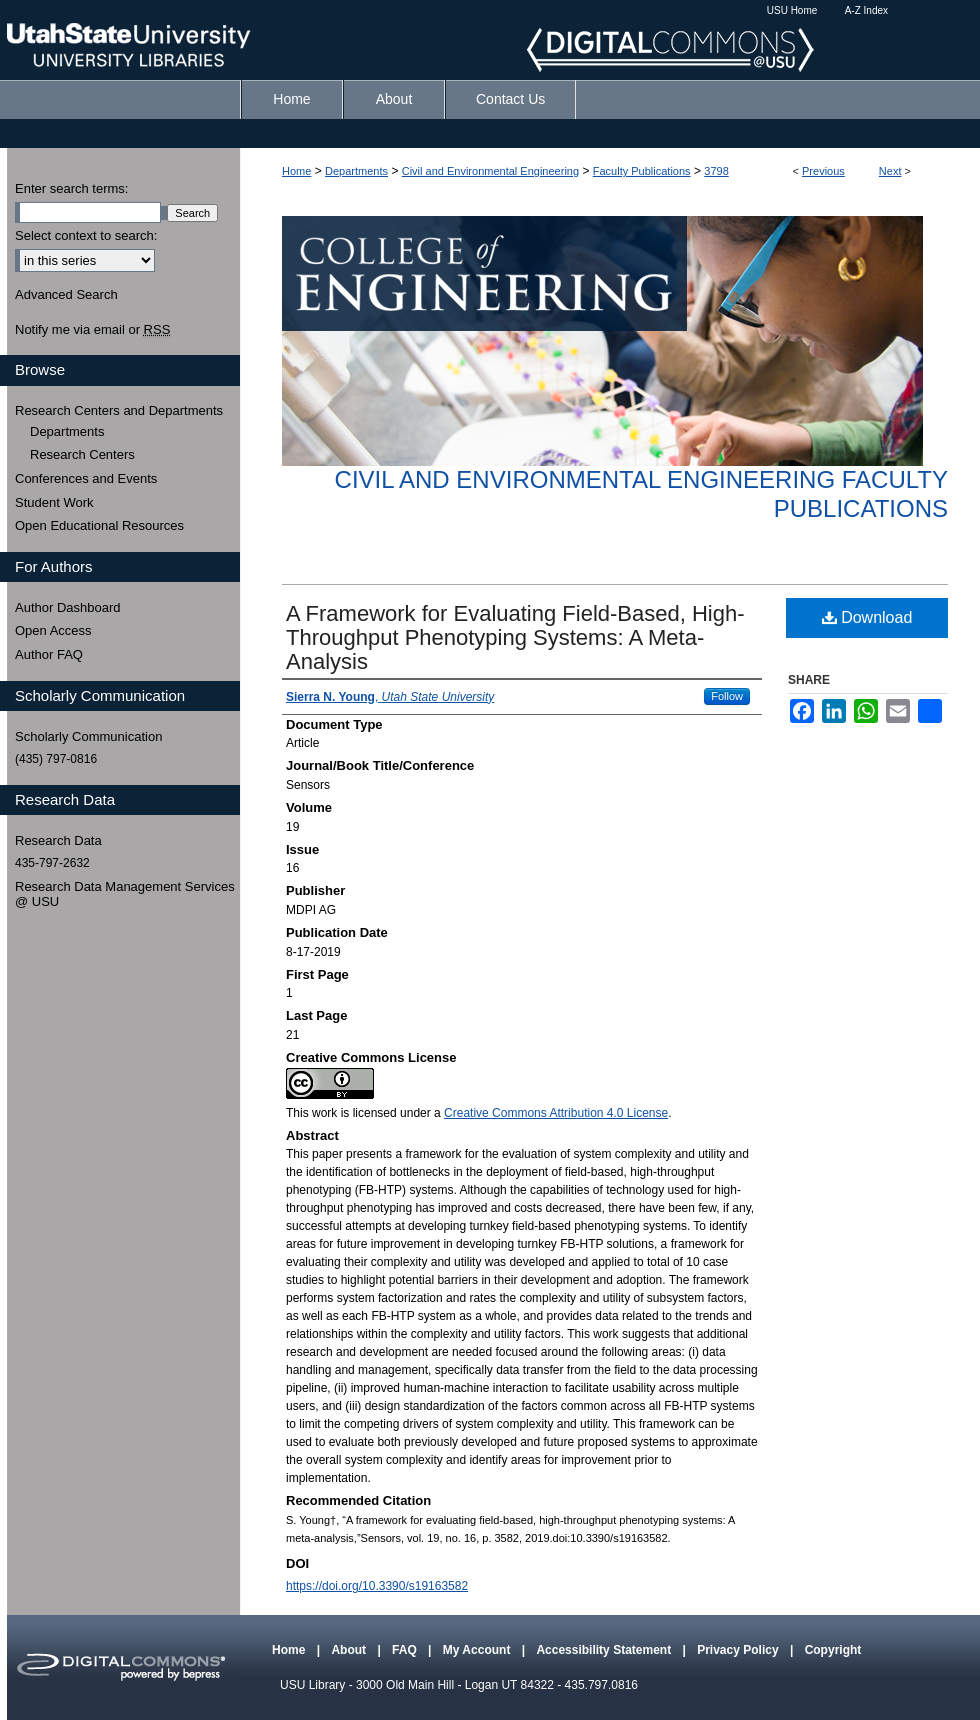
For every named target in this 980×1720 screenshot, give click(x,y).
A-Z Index (866, 10)
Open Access (53, 630)
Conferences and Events (86, 478)
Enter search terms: (71, 188)
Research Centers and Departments (119, 410)
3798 (716, 171)
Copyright (833, 1650)
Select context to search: (86, 235)
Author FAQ (49, 654)
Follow (727, 696)
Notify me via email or (92, 330)
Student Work (54, 502)
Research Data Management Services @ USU (125, 894)
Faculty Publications (642, 171)
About (350, 1650)
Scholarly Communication (88, 736)
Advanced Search (66, 294)
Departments (356, 171)
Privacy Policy (739, 1650)
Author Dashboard (68, 607)
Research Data (58, 840)
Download (867, 617)
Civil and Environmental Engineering (490, 171)
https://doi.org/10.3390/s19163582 (377, 1586)
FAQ (406, 1650)
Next (890, 171)
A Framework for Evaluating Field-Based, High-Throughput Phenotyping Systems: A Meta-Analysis (515, 637)
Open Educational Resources (99, 525)
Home (296, 171)
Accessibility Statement (605, 1650)
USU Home (792, 10)
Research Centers (82, 454)
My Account (478, 1650)
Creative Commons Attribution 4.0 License (556, 1113)
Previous (823, 171)
